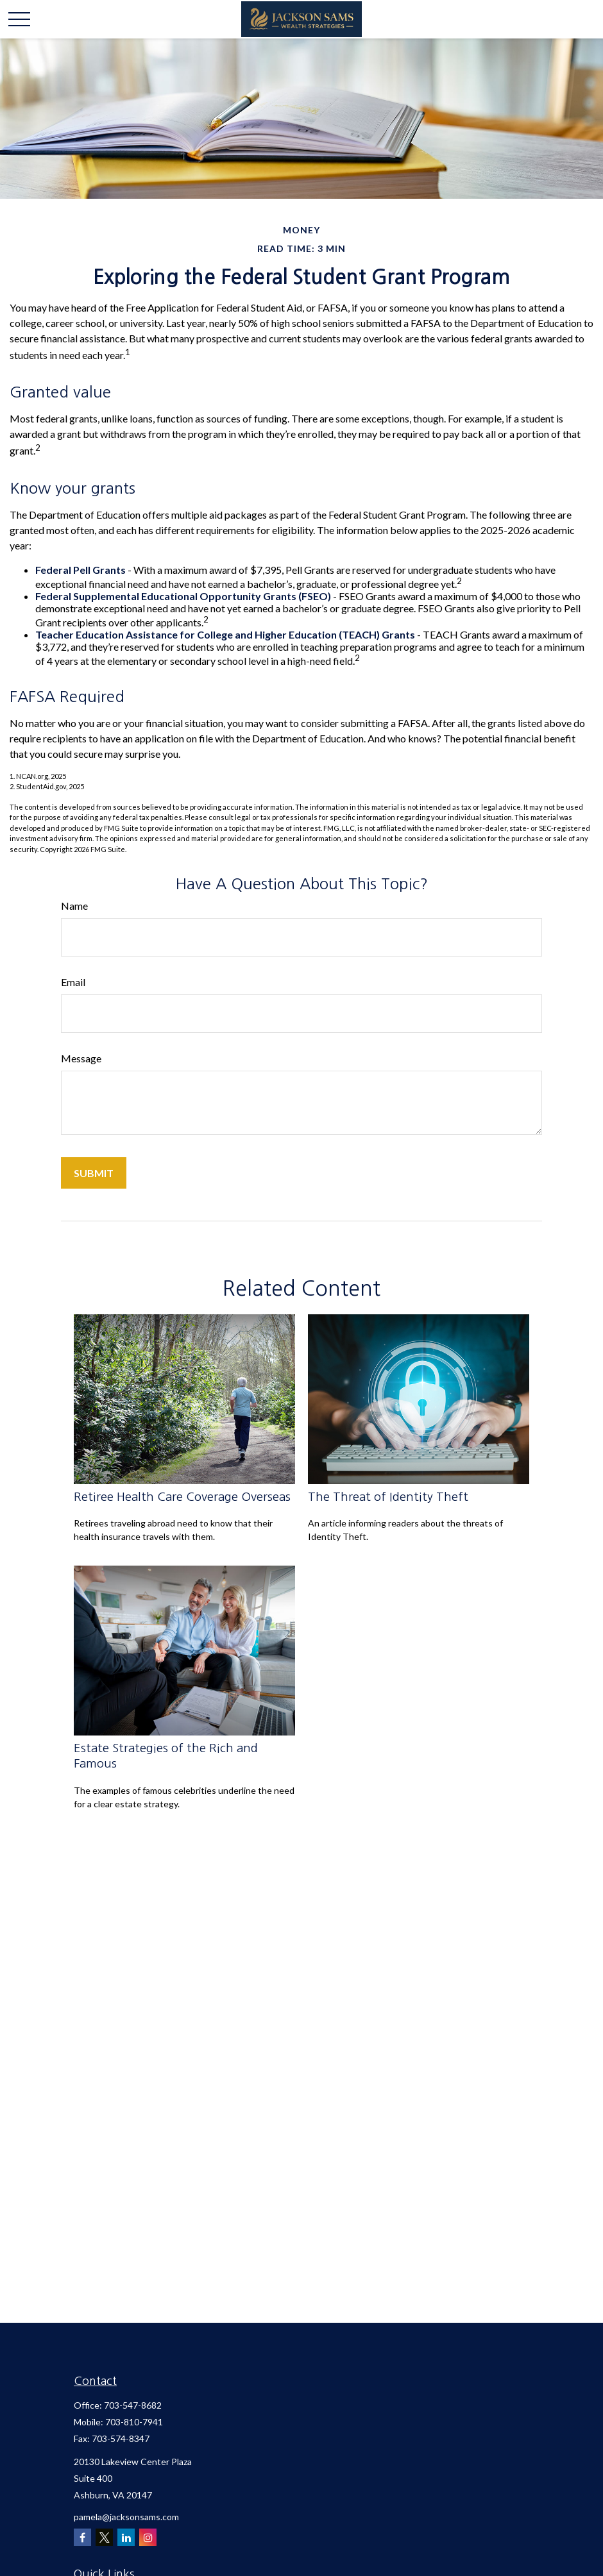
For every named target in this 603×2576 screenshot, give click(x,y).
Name (74, 905)
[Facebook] (82, 2537)
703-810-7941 (134, 2421)
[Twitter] (104, 2537)
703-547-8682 (133, 2405)
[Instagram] (148, 2537)
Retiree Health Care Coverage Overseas (182, 1497)
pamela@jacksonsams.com (126, 2516)
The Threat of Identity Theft (388, 1497)
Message (81, 1058)
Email (73, 982)
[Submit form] (93, 1173)
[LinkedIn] (126, 2537)
